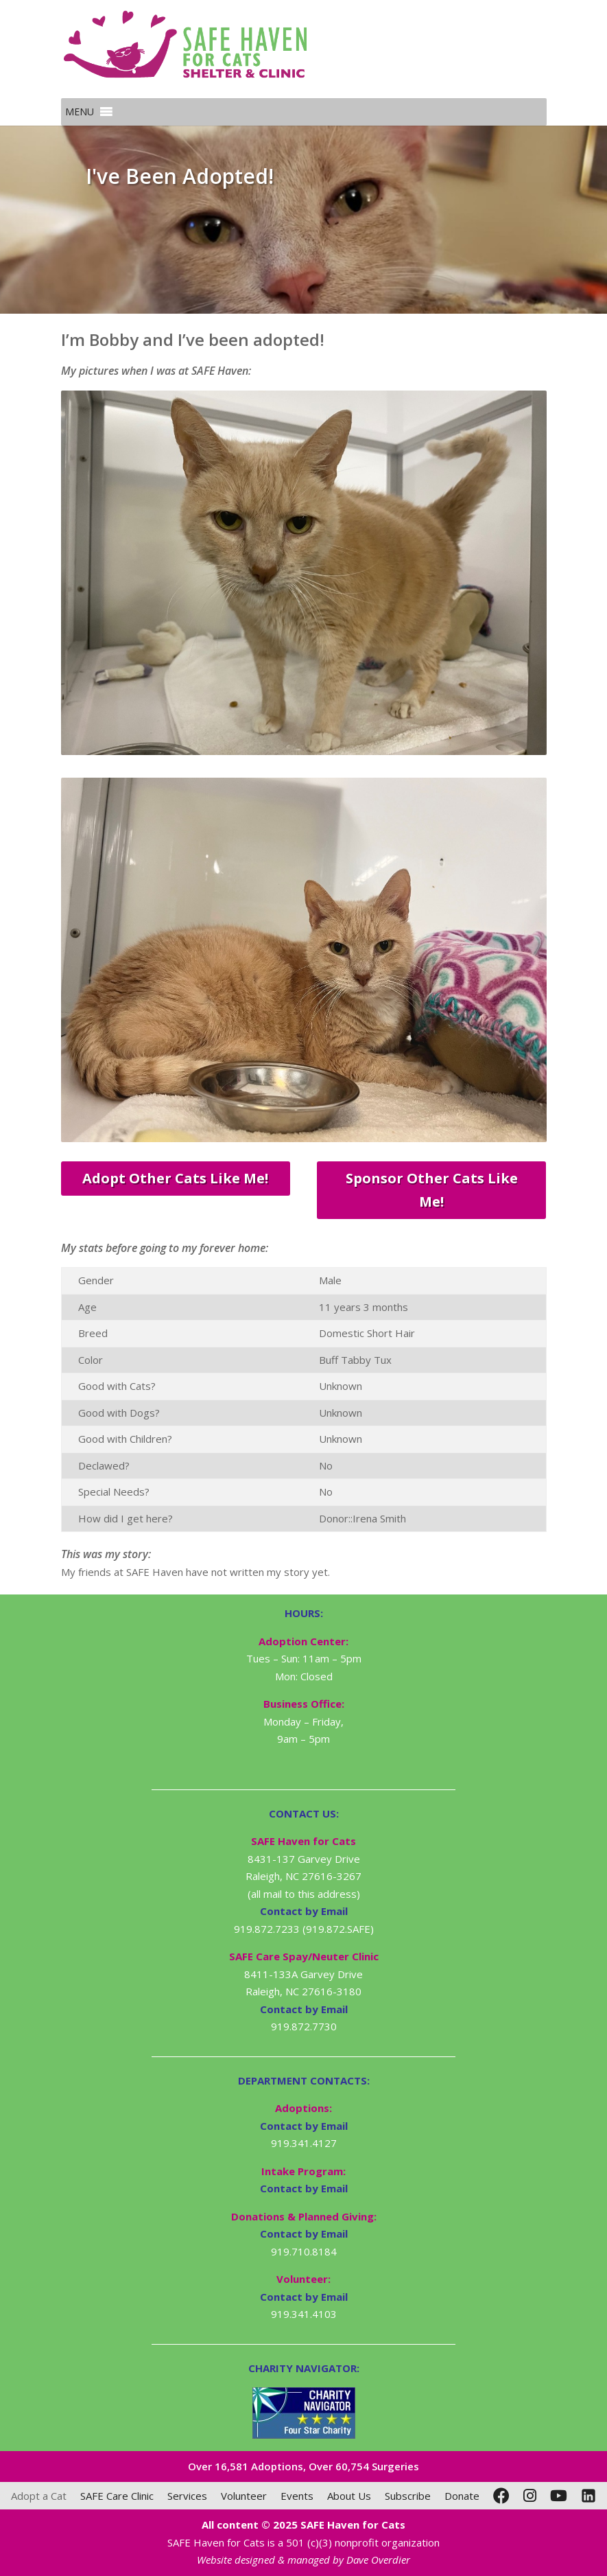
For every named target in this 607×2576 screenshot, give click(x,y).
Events (297, 2496)
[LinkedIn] (588, 2495)
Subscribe (408, 2496)
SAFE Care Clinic (117, 2496)
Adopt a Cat (39, 2496)
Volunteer (244, 2496)
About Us (349, 2496)
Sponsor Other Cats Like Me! (432, 1190)
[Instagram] (529, 2495)
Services (187, 2496)
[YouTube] (558, 2495)
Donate (461, 2496)
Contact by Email (304, 2126)
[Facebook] (501, 2495)
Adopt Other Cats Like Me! (175, 1178)
